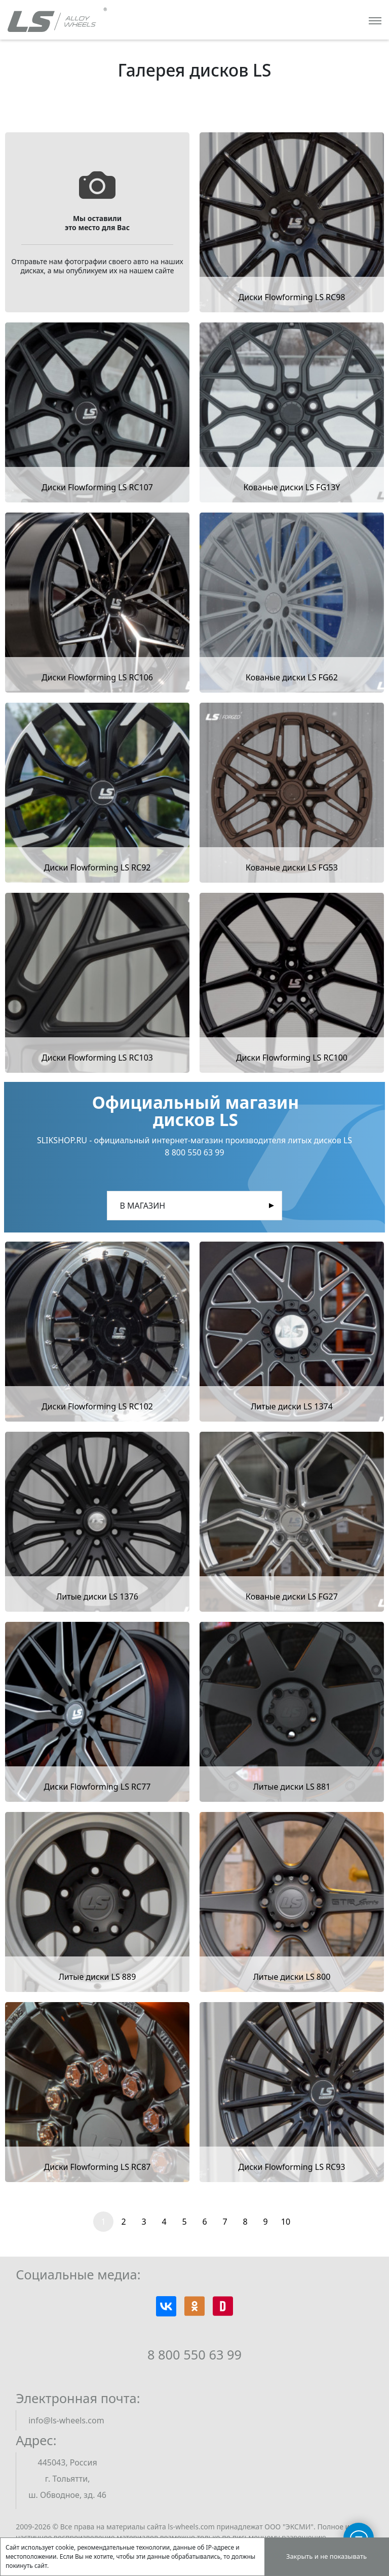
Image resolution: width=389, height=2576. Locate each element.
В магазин (142, 1205)
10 (285, 2221)
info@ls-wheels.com (66, 2420)
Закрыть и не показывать (326, 2556)
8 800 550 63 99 (194, 2354)
